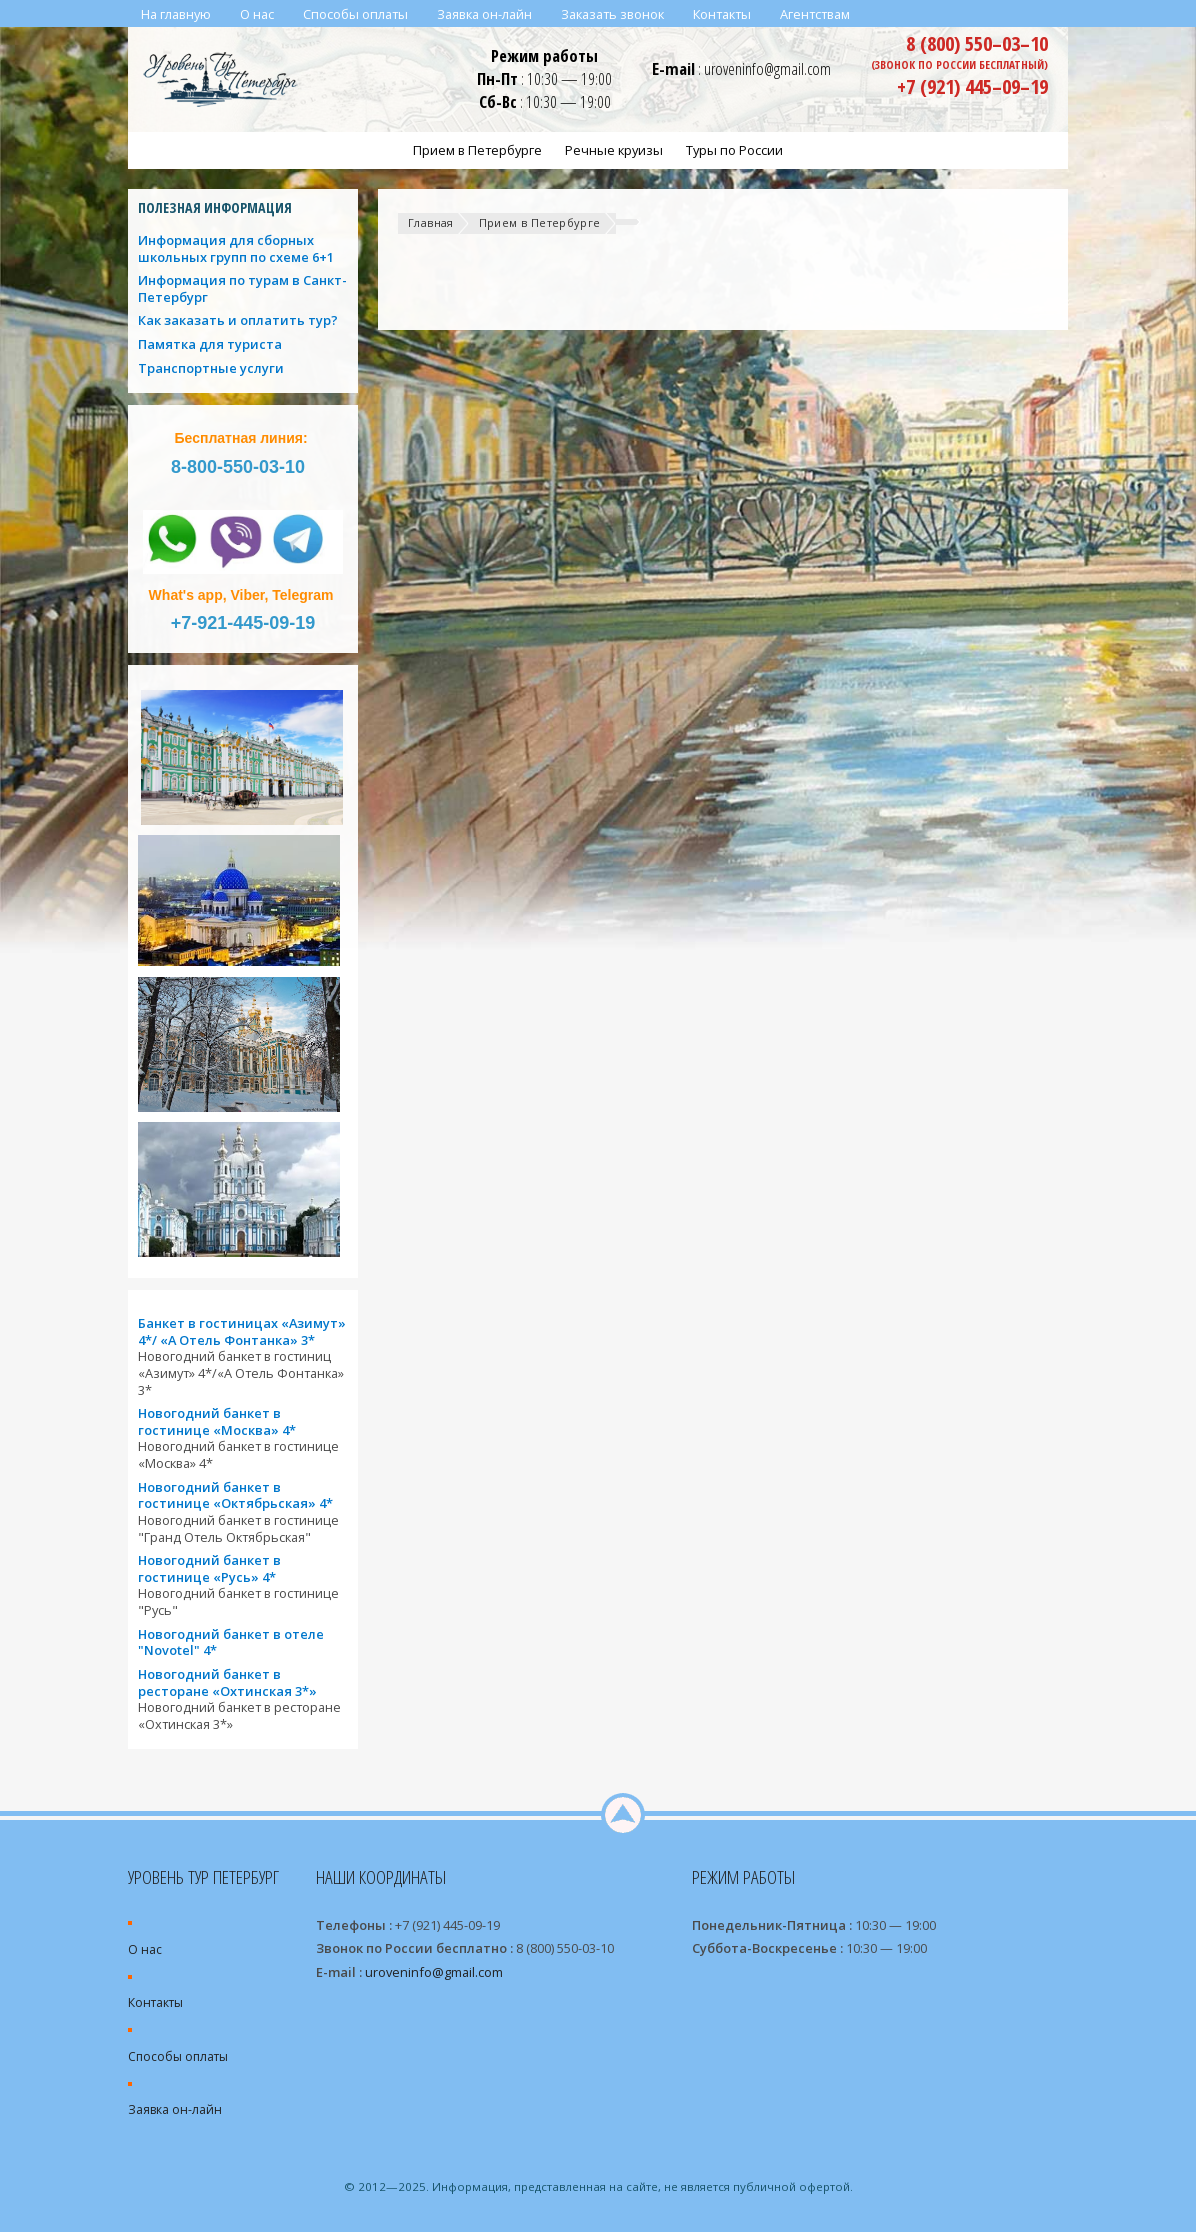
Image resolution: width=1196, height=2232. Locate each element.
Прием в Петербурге (540, 222)
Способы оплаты (178, 2056)
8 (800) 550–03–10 (977, 43)
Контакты (155, 2002)
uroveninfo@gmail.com (767, 68)
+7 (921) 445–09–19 (972, 86)
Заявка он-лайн (175, 2109)
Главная (431, 222)
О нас (145, 1949)
